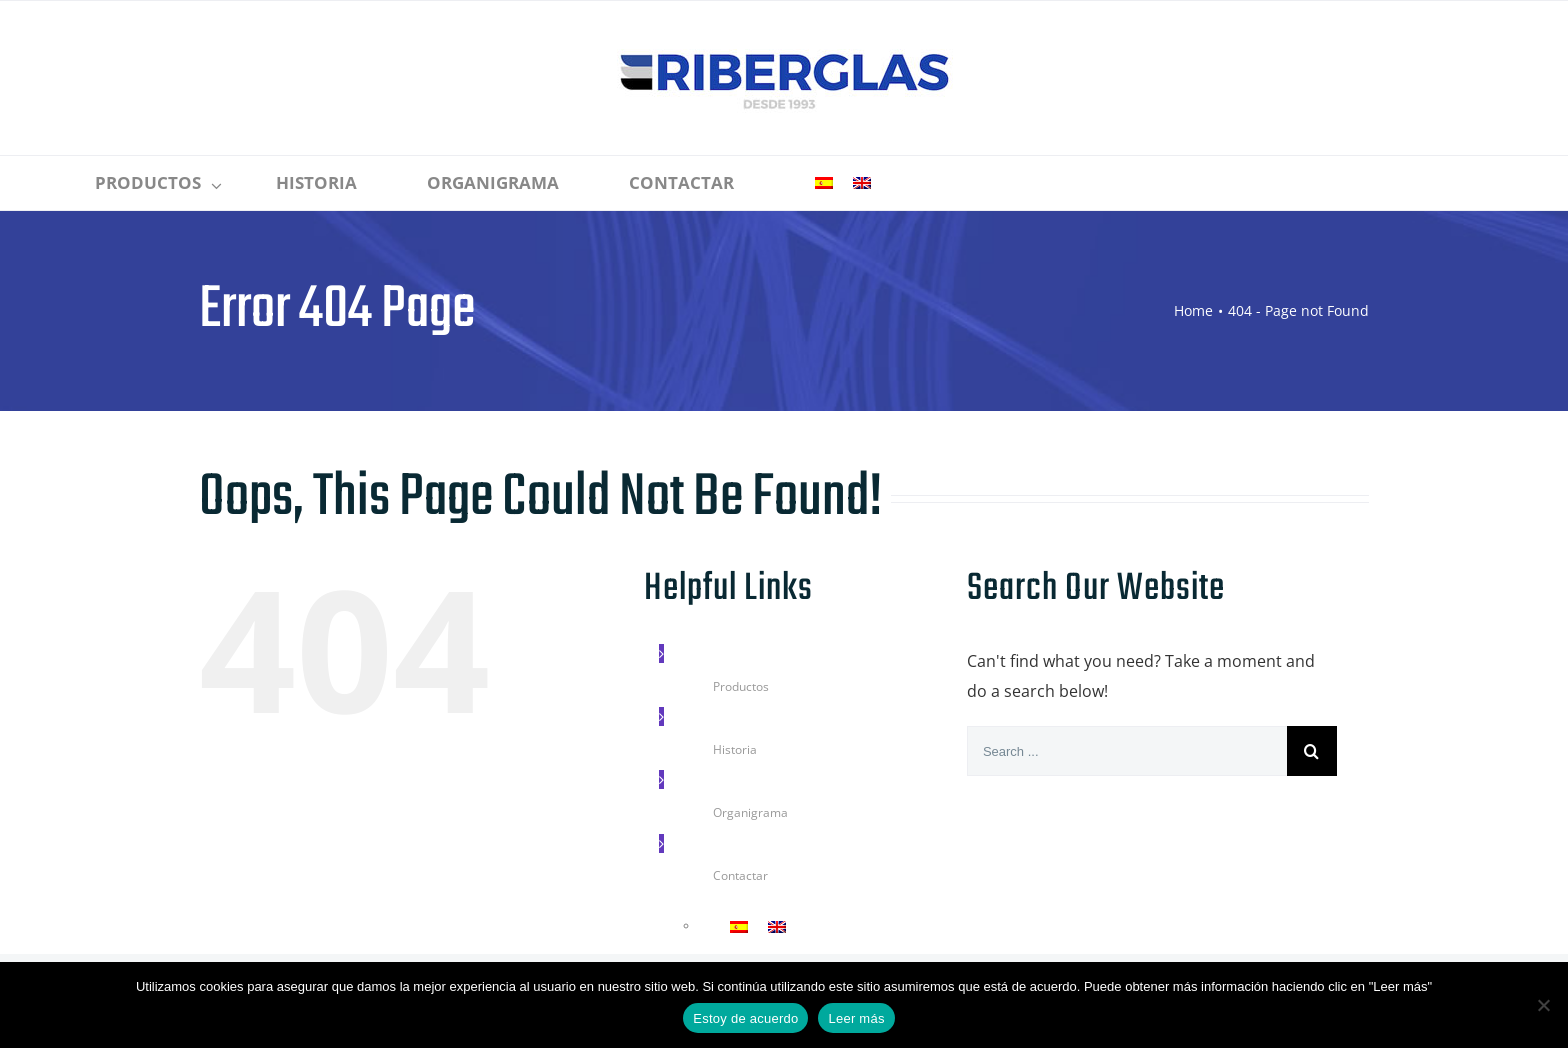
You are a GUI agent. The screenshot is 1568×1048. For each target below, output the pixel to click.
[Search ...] (1127, 751)
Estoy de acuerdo (745, 1018)
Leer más (856, 1018)
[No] (1543, 1005)
